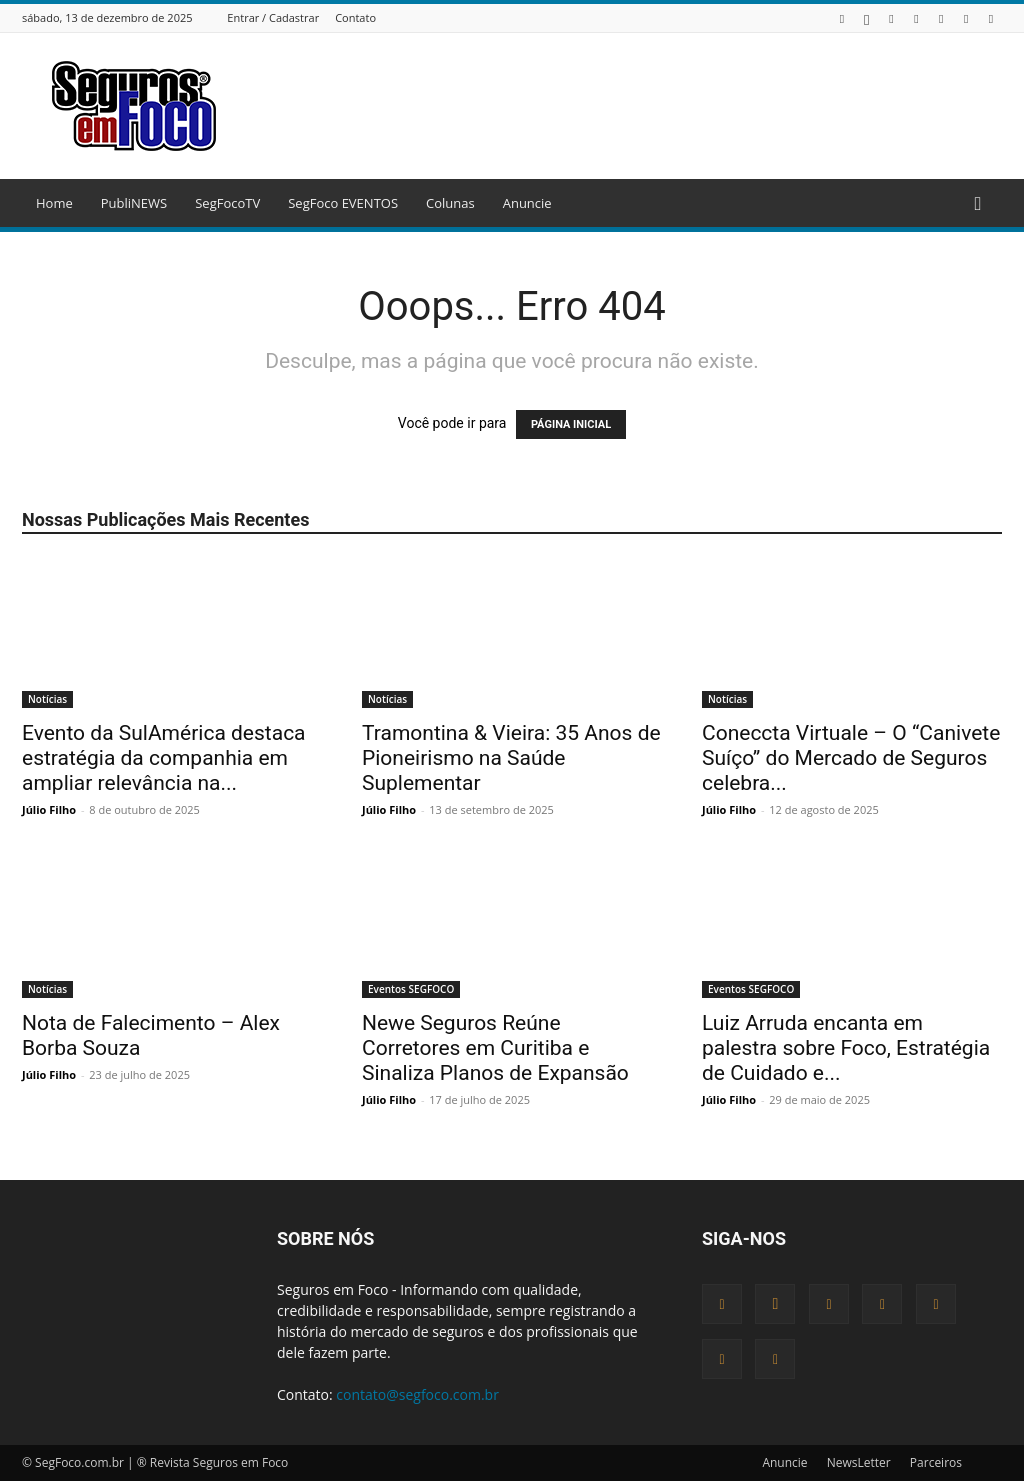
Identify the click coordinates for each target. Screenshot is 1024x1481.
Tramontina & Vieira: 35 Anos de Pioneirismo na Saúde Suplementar (511, 758)
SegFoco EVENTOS (343, 203)
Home (54, 203)
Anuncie (527, 203)
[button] (978, 204)
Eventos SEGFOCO (411, 989)
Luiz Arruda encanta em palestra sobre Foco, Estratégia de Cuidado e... (846, 1048)
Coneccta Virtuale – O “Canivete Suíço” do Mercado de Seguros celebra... (851, 758)
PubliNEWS (134, 203)
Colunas (450, 203)
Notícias (47, 699)
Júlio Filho (49, 809)
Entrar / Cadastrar (273, 17)
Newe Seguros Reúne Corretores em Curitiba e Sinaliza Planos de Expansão (495, 1048)
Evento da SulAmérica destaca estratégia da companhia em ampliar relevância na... (164, 758)
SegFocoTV (227, 203)
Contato (355, 17)
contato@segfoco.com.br (417, 1394)
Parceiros (936, 1462)
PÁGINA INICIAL (571, 424)
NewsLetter (859, 1462)
